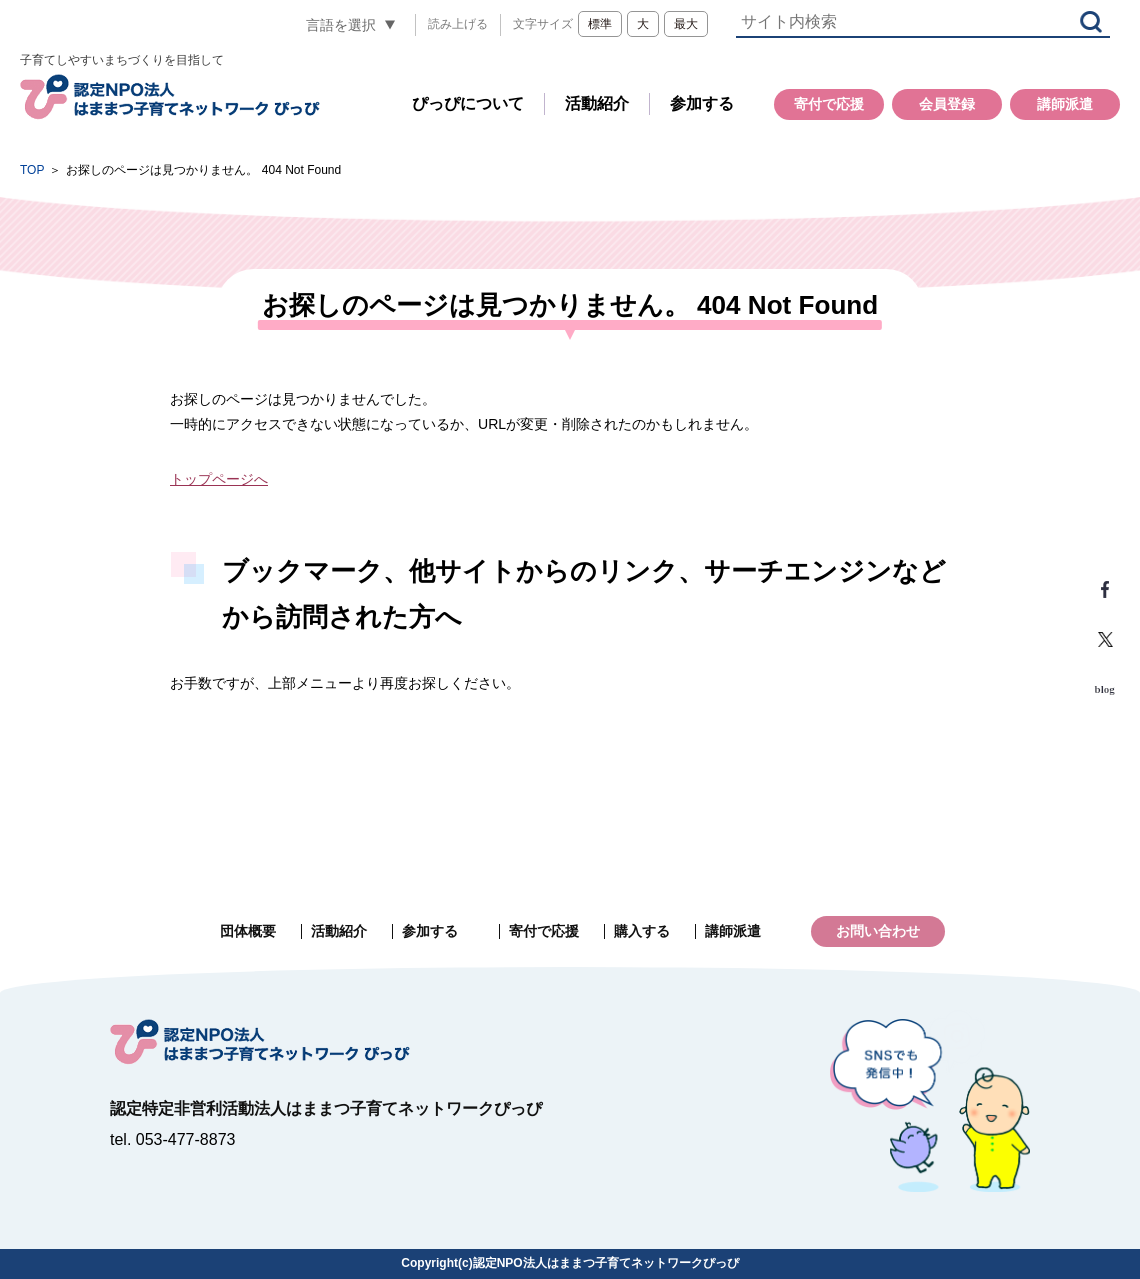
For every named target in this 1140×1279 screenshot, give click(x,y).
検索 (1091, 21)
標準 (600, 24)
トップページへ (219, 479)
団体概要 (248, 931)
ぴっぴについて (468, 103)
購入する (642, 931)
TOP (32, 170)
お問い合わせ (878, 931)
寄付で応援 (829, 104)
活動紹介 (597, 103)
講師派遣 (1065, 104)
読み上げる (458, 24)
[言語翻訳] (351, 25)
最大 (686, 24)
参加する (702, 103)
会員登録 (947, 104)
